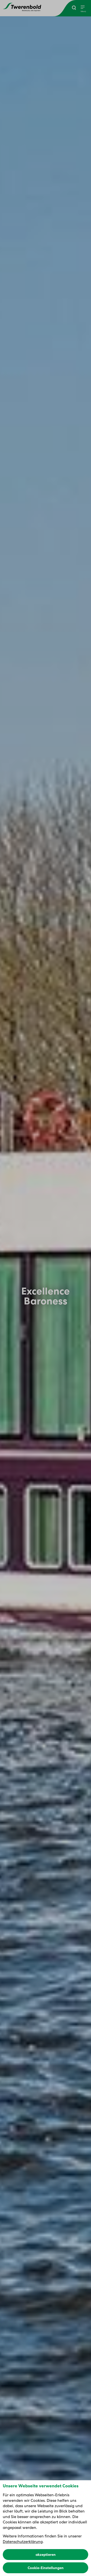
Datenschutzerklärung (23, 2541)
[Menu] (83, 9)
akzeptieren (46, 2554)
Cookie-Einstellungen (46, 2568)
